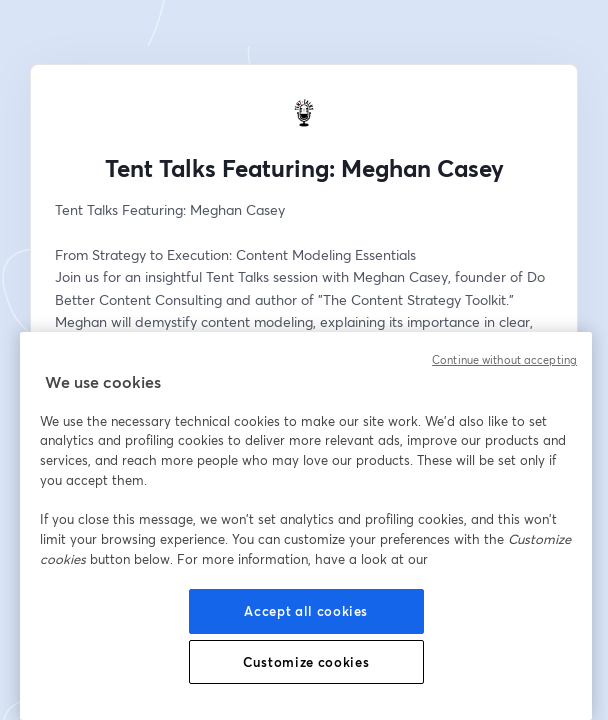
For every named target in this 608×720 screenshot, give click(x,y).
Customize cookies (306, 662)
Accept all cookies (306, 611)
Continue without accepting (504, 360)
